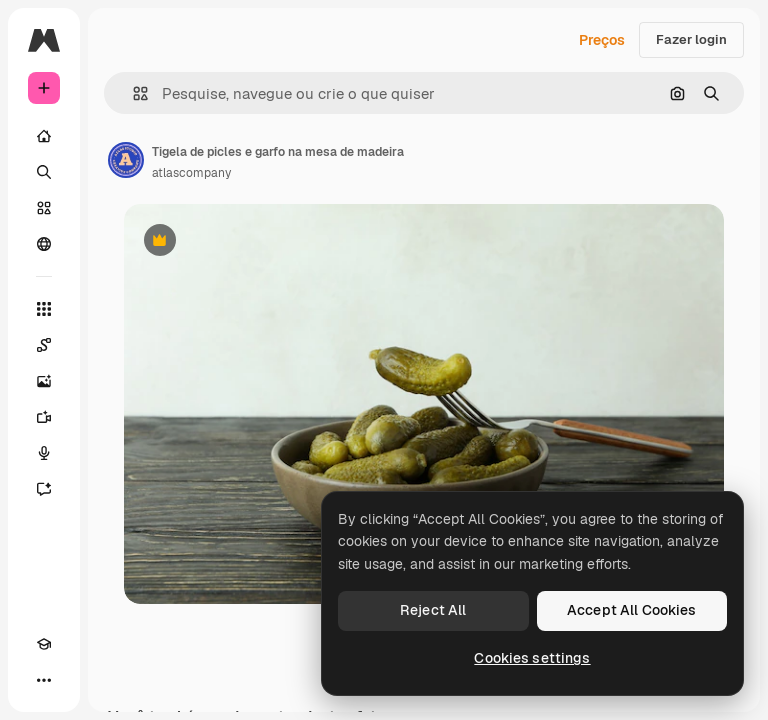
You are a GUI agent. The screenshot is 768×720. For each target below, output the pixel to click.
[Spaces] (44, 345)
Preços (602, 40)
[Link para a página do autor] (126, 160)
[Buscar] (44, 172)
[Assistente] (44, 489)
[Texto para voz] (44, 453)
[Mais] (44, 680)
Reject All (433, 610)
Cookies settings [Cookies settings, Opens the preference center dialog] (532, 658)
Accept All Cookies (632, 610)
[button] (132, 93)
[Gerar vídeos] (44, 417)
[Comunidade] (44, 244)
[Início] (44, 136)
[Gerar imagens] (44, 381)
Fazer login (691, 39)
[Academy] (44, 644)
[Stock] (44, 208)
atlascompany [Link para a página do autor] (191, 173)
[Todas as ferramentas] (44, 309)
